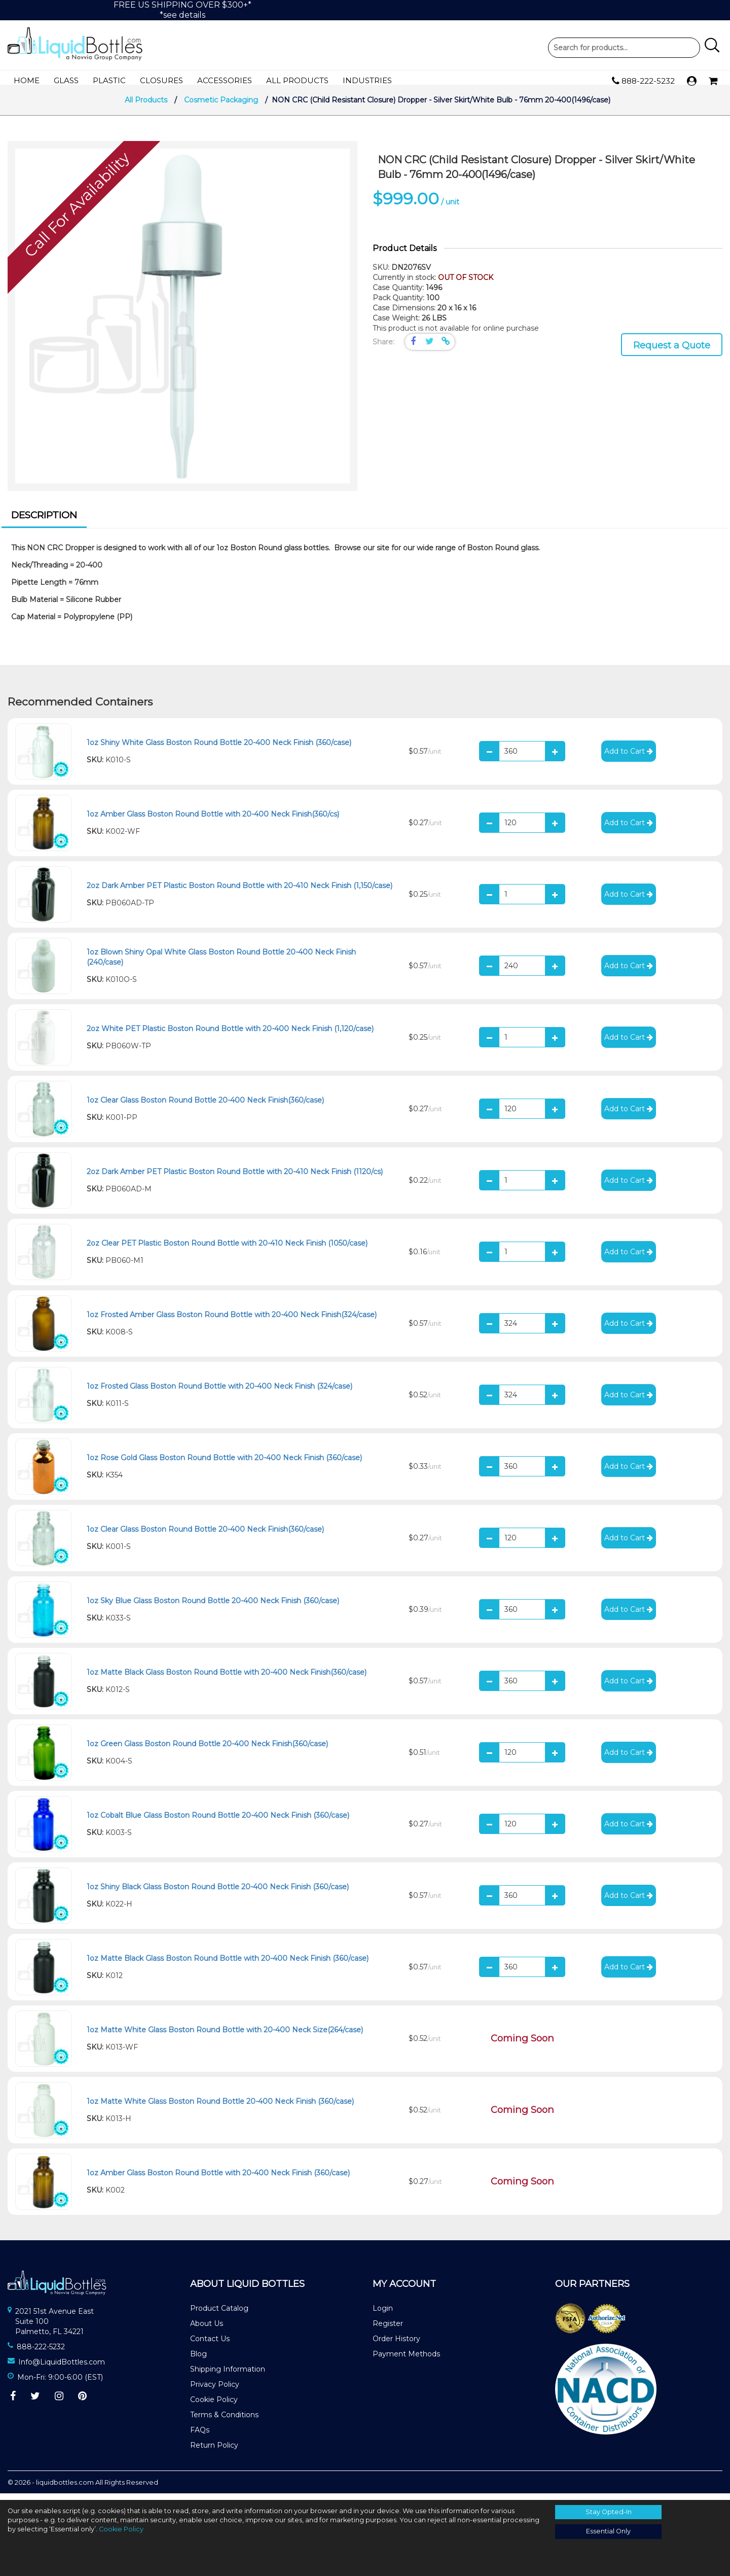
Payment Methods (406, 2360)
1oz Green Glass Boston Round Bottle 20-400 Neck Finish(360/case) (207, 1750)
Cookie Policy (214, 2406)
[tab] (44, 523)
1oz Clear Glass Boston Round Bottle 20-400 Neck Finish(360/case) (205, 1106)
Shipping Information (227, 2375)
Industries (367, 80)
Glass (66, 80)
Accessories (224, 80)
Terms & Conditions (224, 2421)
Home (27, 80)
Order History (396, 2345)
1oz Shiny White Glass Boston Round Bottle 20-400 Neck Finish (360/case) (219, 749)
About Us (206, 2330)
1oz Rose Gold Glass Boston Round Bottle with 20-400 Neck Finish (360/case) (224, 1464)
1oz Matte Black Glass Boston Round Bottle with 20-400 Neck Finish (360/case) (228, 1964)
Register (388, 2330)
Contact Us (210, 2345)
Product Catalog (219, 2314)
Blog (198, 2360)
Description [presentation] (44, 521)
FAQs (199, 2436)
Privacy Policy (214, 2390)
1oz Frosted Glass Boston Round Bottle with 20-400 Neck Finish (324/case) (219, 1392)
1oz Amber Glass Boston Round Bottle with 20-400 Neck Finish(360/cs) (213, 820)
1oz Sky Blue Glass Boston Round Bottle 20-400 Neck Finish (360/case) (213, 1607)
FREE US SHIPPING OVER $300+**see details (182, 10)
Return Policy (214, 2451)
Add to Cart (628, 757)
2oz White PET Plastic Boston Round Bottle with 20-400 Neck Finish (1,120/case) (230, 1035)
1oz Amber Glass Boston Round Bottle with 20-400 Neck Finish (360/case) (218, 2179)
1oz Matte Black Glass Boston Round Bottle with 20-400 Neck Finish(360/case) (227, 1678)
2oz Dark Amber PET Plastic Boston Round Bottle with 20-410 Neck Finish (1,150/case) (239, 892)
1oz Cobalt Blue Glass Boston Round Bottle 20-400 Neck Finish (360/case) (218, 1821)
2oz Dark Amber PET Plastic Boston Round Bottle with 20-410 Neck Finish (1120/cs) (235, 1178)
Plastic (109, 80)
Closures (161, 80)
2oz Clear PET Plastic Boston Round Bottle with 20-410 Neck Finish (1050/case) (227, 1249)
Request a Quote (671, 352)
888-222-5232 (643, 81)
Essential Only (608, 2531)
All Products (297, 80)
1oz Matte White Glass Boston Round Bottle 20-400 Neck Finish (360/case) (220, 2107)
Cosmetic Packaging (221, 106)
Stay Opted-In (609, 2512)
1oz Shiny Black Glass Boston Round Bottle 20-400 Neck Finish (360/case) (218, 1893)
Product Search (624, 48)
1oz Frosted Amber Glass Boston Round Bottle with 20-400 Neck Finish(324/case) (232, 1321)
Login (383, 2314)
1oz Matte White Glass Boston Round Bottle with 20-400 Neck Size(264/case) (225, 2036)
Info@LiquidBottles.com (61, 2368)
